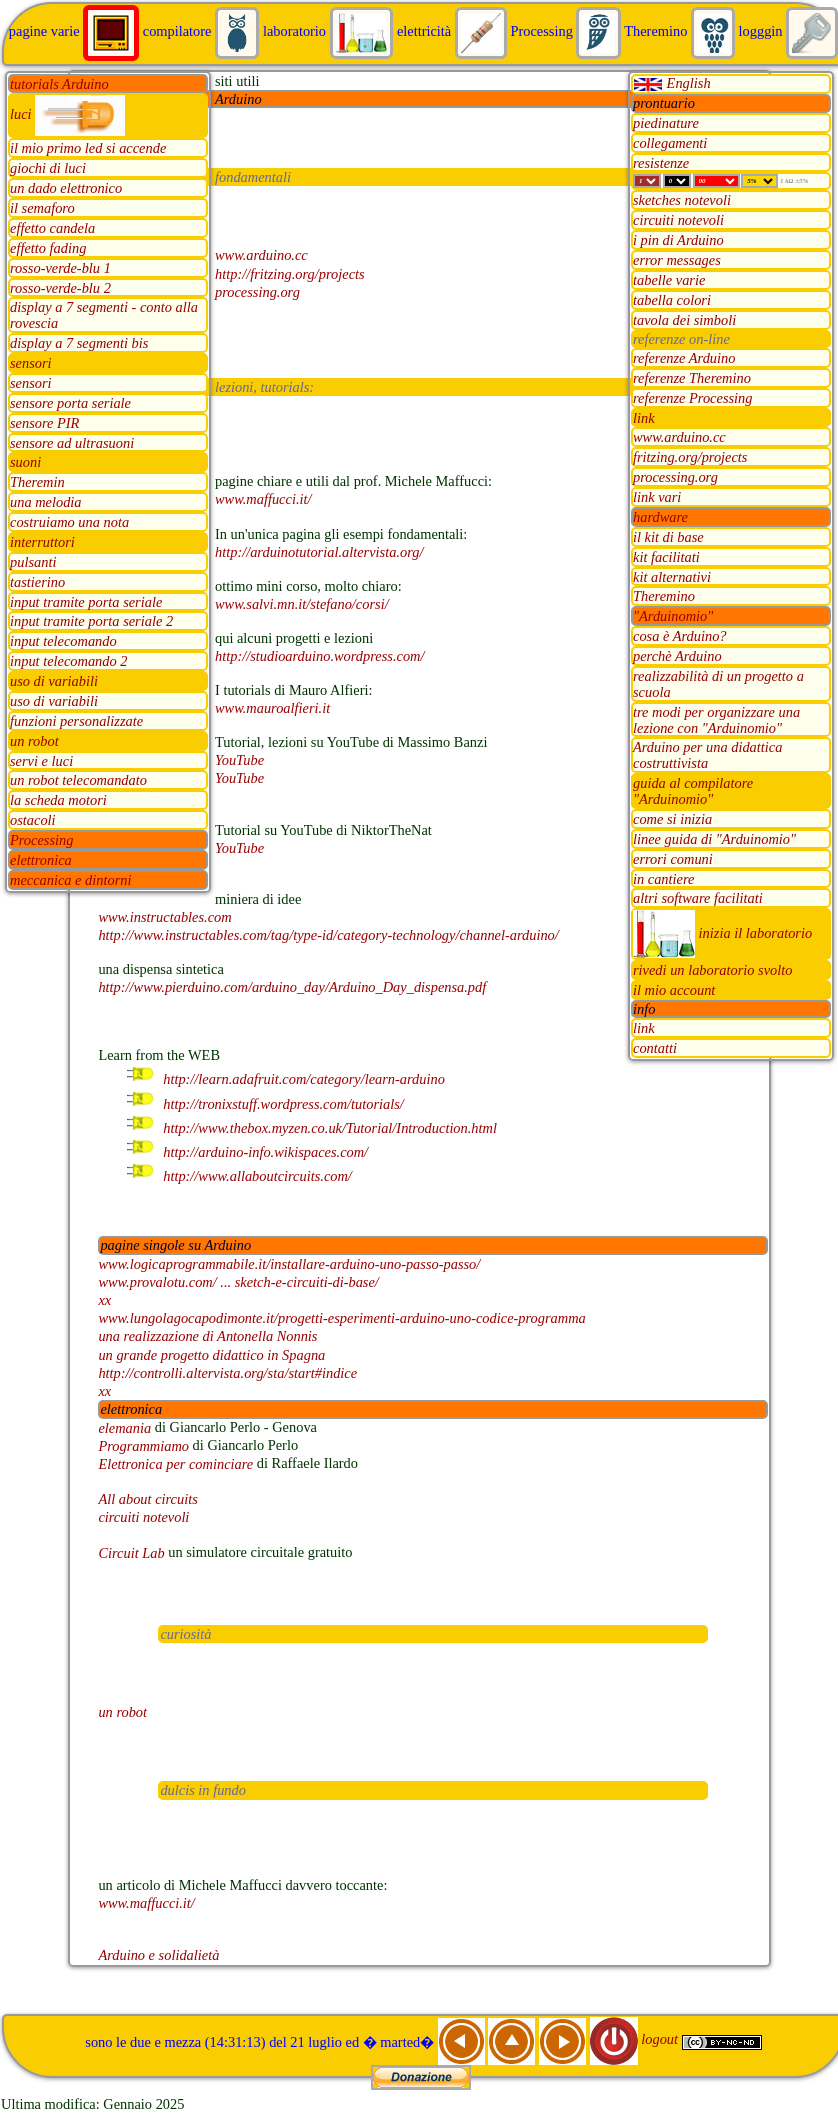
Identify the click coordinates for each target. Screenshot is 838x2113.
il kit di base (668, 537)
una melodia (46, 503)
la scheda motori (58, 801)
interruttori (42, 542)
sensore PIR (44, 423)
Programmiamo (143, 1446)
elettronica (41, 860)
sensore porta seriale (70, 403)
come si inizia (672, 819)
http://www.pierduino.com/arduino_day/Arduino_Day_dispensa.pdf (292, 987)
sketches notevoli (682, 201)
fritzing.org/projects (690, 458)
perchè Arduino (677, 657)
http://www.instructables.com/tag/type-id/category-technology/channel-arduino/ (328, 935)
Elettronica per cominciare (175, 1464)
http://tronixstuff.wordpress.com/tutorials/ (283, 1104)
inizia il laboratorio (722, 933)
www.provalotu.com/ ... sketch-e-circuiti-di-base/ (238, 1282)
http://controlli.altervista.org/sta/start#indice (227, 1373)
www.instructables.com (164, 917)
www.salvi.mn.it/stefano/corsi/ (302, 604)
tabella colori (672, 300)
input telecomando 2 (69, 662)
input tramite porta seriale (86, 602)
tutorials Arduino (59, 84)
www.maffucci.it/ (263, 500)
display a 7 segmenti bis (79, 344)
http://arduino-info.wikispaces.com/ (265, 1152)
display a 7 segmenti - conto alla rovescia (104, 316)
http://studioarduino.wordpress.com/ (319, 656)
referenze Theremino (692, 378)
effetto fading (48, 248)
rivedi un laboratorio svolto (713, 971)
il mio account (674, 991)
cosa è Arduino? (680, 637)
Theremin (37, 483)
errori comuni (673, 859)
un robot (34, 741)
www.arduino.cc (679, 438)
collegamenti (670, 143)
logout (636, 2039)
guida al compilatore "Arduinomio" (693, 792)
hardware (660, 517)
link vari (657, 498)
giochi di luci (48, 169)
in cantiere (663, 879)
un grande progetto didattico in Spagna (211, 1355)
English (672, 83)
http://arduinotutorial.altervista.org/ (319, 552)
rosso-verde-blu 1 (60, 268)
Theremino (664, 597)
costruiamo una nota (69, 523)
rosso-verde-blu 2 (60, 288)
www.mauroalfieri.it (272, 708)
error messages (677, 261)
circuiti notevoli (678, 221)
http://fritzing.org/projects (290, 274)
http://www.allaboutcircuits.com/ (257, 1176)
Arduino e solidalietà (158, 1955)
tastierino (37, 582)
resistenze (661, 163)
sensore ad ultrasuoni (72, 443)
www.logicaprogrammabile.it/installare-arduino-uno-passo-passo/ (289, 1264)
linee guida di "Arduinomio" (714, 839)
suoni (25, 463)
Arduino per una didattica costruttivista (707, 756)
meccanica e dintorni (70, 880)
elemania (124, 1428)
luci (67, 114)
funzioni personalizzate (76, 721)
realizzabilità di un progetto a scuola (718, 684)
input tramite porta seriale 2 (91, 622)
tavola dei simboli (684, 320)
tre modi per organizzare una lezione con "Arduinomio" (716, 720)
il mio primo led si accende (88, 149)
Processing (41, 841)
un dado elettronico (66, 189)
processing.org (675, 478)
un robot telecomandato (78, 781)
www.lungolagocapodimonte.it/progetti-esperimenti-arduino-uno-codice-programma (341, 1318)
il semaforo (42, 209)
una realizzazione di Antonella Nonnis (207, 1337)
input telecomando (63, 642)
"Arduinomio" (673, 617)
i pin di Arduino (678, 241)
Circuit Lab (131, 1553)
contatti (655, 1049)
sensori (31, 364)
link (644, 418)
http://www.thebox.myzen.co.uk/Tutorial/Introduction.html (330, 1128)
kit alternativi (672, 577)
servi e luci (41, 761)
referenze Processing (693, 398)
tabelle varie (669, 280)
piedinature (666, 123)
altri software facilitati (698, 899)
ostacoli (33, 821)
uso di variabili (54, 682)
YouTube (239, 760)
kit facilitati (666, 557)
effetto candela (52, 228)
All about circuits (147, 1499)
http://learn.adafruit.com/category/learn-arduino (304, 1080)
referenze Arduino (684, 358)
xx (104, 1300)
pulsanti (33, 562)
